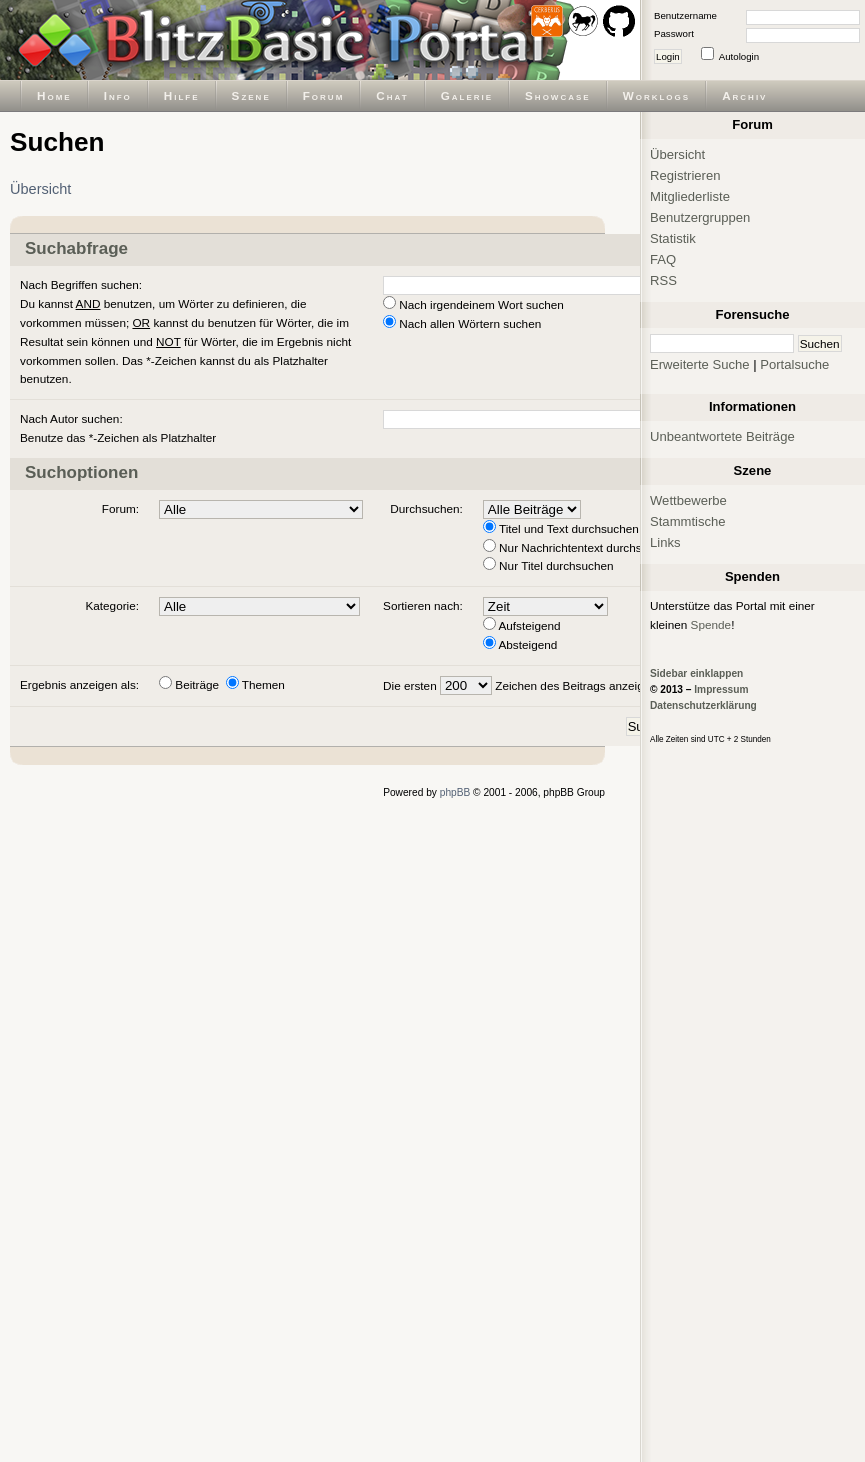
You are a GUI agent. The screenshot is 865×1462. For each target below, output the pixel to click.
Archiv (744, 95)
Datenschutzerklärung (703, 705)
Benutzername (685, 15)
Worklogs (656, 95)
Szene (251, 95)
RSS (663, 280)
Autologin (739, 56)
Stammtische (688, 521)
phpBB (455, 792)
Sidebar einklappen (696, 673)
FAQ (663, 259)
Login (668, 56)
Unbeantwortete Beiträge (722, 436)
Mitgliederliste (690, 196)
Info (118, 95)
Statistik (673, 238)
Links (665, 542)
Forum (324, 95)
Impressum (721, 689)
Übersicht (40, 189)
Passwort (674, 33)
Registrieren (685, 175)
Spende (711, 624)
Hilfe (182, 95)
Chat (392, 95)
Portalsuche (794, 364)
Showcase (558, 95)
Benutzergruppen (700, 217)
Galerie (467, 95)
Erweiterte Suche (700, 364)
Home (54, 95)
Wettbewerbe (688, 500)
